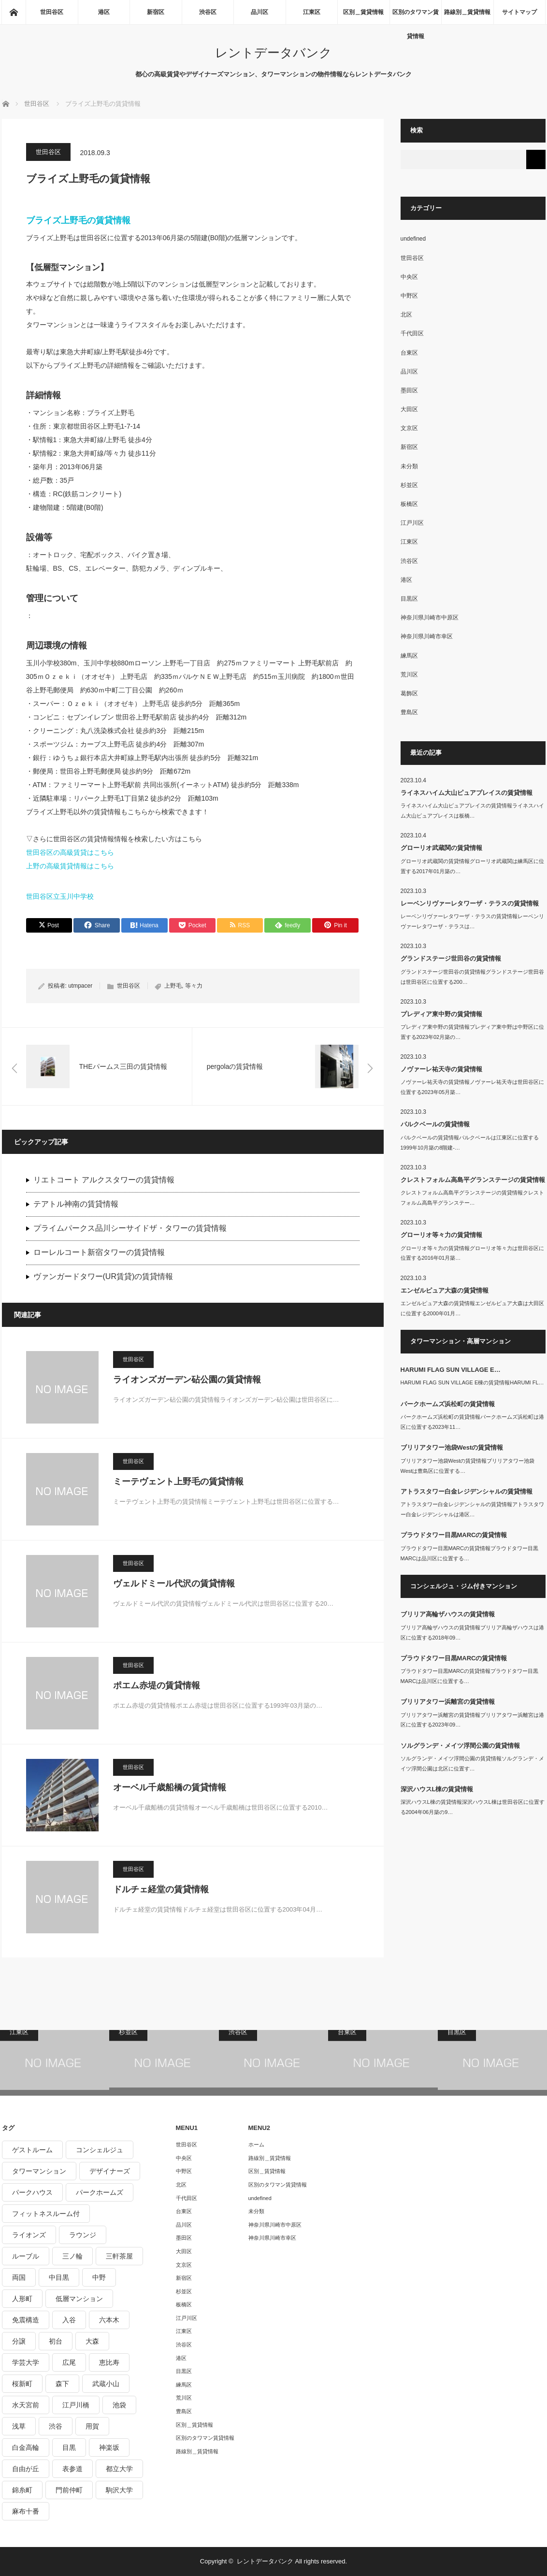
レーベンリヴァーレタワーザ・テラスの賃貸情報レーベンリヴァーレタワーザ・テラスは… (472, 921)
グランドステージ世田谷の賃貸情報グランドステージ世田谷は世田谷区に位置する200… (472, 977)
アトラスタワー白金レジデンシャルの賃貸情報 (467, 1491)
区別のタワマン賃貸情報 (415, 16)
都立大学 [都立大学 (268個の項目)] (119, 2469)
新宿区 (155, 12)
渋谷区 (207, 12)
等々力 (193, 985)
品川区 (259, 12)
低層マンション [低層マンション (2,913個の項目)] (79, 2299)
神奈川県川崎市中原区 (430, 617)
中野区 (409, 295)
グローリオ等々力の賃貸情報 (441, 1234)
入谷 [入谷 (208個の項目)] (69, 2320)
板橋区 (409, 504)
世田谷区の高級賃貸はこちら (70, 852)
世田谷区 (51, 12)
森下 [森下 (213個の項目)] (62, 2384)
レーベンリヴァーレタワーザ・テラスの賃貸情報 (470, 903)
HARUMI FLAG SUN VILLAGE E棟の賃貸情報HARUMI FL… (472, 1382)
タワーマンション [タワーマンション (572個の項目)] (39, 2171)
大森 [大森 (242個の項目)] (92, 2341)
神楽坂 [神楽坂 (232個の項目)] (109, 2447)
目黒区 (409, 598)
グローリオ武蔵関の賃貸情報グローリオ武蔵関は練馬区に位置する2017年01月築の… (472, 866)
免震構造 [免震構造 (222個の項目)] (25, 2320)
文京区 (409, 428)
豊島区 (409, 712)
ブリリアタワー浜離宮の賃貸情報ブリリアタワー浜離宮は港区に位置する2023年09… (472, 1720)
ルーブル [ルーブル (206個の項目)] (25, 2256)
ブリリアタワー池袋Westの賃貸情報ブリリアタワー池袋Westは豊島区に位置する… (468, 1466)
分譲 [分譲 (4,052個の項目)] (19, 2341)
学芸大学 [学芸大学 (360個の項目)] (25, 2362)
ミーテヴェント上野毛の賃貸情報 (178, 1481)
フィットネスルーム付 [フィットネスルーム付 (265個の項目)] (46, 2213)
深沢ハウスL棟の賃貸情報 (437, 1789)
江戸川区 (412, 522)
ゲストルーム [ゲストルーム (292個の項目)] (32, 2150)
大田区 (409, 409)
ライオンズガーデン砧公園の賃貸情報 (187, 1379)
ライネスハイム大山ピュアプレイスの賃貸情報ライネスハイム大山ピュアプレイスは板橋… (472, 811)
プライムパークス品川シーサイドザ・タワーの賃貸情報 (130, 1228)
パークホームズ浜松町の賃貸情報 (448, 1404)
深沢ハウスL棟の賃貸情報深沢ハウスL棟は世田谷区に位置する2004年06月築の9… (473, 1807)
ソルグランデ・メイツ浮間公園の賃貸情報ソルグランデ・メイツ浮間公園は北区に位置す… (472, 1763)
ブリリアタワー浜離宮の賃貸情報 (448, 1701)
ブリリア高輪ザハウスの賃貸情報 (448, 1614)
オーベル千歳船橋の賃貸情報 (169, 1787)
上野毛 (173, 985)
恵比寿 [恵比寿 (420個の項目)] (109, 2362)
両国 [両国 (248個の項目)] (19, 2277)
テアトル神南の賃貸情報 (75, 1204)
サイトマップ (519, 12)
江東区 (311, 12)
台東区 (409, 352)
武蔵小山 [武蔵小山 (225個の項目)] (105, 2384)
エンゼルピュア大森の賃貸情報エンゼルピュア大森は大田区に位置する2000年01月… (472, 1308)
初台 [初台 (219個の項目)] (55, 2341)
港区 (104, 12)
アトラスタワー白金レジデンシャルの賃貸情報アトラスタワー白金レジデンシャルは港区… (472, 1509)
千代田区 (412, 333)
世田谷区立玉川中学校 (60, 896)
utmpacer (80, 985)
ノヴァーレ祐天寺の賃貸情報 (441, 1069)
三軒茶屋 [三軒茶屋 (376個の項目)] (119, 2256)
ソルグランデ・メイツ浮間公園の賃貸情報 (460, 1745)
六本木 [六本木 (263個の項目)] (109, 2320)
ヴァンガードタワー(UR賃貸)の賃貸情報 (103, 1276)
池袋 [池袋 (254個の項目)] (119, 2405)
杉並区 (409, 485)
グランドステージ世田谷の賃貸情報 (451, 958)
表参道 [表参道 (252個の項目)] (72, 2469)
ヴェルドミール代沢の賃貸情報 (174, 1583)
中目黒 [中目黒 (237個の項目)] (59, 2277)
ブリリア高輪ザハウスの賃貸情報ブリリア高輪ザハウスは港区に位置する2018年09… (472, 1633)
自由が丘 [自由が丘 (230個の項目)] (25, 2469)
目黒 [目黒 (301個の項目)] (69, 2447)
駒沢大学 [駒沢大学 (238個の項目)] (119, 2490)
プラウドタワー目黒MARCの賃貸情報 (454, 1535)
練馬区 (409, 655)
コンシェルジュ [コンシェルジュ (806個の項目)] (99, 2150)
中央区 (409, 276)
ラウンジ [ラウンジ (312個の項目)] (82, 2235)
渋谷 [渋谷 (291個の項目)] (55, 2426)
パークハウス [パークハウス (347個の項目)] (32, 2192)
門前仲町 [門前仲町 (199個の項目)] (69, 2490)
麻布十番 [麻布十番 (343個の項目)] (25, 2511)
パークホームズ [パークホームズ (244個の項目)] (99, 2192)
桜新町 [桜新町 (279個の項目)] (22, 2384)
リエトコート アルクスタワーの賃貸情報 (103, 1180)
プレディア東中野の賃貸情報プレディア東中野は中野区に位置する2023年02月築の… (472, 1032)
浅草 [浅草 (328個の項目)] (19, 2426)
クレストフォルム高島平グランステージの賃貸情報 (473, 1179)
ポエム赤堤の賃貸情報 (156, 1685)
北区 (406, 314)
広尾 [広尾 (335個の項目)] (69, 2362)
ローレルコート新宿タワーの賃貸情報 (99, 1252)
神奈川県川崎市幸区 (427, 636)
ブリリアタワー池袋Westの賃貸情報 (452, 1447)
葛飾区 (409, 693)
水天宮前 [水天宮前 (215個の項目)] (25, 2405)
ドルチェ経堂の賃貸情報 (161, 1889)
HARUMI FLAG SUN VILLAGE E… (451, 1369)
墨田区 (409, 390)
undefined (413, 238)
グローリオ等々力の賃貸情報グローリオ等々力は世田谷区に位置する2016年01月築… (472, 1253)
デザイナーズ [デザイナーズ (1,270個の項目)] (109, 2171)
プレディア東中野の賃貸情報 (441, 1014)
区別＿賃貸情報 (363, 12)
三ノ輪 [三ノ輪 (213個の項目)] (72, 2256)
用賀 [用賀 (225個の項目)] (92, 2426)
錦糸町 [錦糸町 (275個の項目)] (22, 2490)
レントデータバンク (273, 52)
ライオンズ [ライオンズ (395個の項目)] (29, 2235)
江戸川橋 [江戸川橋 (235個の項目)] (75, 2405)
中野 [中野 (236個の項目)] (99, 2277)
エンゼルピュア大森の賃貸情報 (445, 1290)
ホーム (256, 2144)
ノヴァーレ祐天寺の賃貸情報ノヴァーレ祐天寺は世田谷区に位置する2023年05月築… (472, 1087)
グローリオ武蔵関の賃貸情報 (441, 847)
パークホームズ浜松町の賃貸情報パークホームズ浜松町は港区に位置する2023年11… (472, 1422)
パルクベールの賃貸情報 (435, 1124)
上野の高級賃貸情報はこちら (70, 866)
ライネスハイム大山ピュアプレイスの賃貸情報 (467, 792)
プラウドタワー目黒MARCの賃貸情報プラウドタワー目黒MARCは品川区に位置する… (469, 1553)
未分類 (409, 466)
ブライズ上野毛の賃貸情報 (78, 220)
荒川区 (409, 674)
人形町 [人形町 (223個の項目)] (22, 2299)
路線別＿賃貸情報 (467, 12)
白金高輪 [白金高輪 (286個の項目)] (25, 2447)
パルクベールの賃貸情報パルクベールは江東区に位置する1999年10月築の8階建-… (470, 1143)
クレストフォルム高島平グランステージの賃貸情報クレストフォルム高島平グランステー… (472, 1198)
